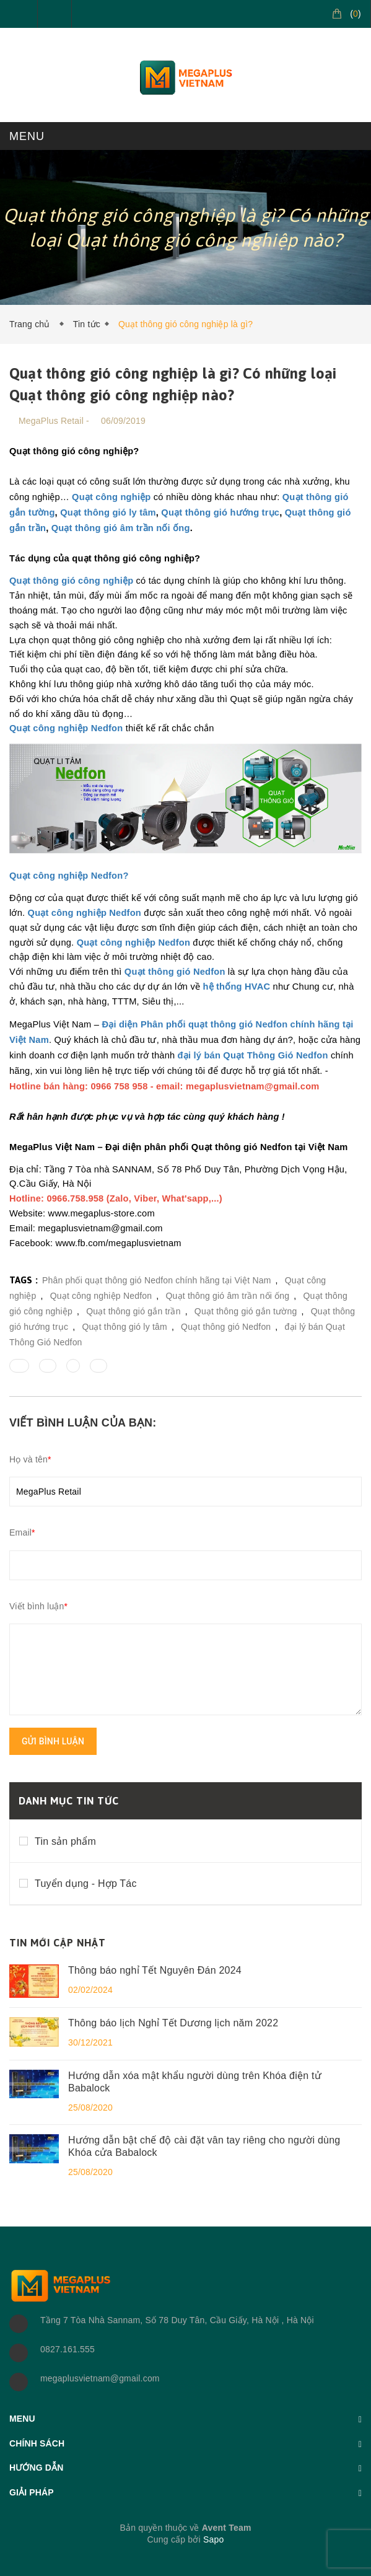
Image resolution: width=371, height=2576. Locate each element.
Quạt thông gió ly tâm (108, 512)
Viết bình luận (38, 1606)
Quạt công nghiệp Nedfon (101, 1296)
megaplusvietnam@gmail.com (100, 2378)
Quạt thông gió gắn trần (133, 1311)
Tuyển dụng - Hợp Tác (86, 1883)
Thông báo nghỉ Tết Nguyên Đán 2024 (155, 1970)
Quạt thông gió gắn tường (245, 1311)
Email (22, 1532)
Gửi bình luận (53, 1741)
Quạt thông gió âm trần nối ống (120, 528)
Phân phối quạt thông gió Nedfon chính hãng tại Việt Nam (156, 1280)
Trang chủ (32, 324)
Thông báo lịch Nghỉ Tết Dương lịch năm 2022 (173, 2023)
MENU (27, 136)
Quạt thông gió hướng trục (220, 512)
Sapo (213, 2539)
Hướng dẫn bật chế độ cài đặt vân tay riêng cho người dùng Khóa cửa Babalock (204, 2146)
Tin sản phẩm (65, 1841)
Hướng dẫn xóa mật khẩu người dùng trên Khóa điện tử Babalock (194, 2081)
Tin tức (86, 324)
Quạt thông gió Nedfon (226, 1327)
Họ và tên (30, 1459)
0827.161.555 (67, 2349)
